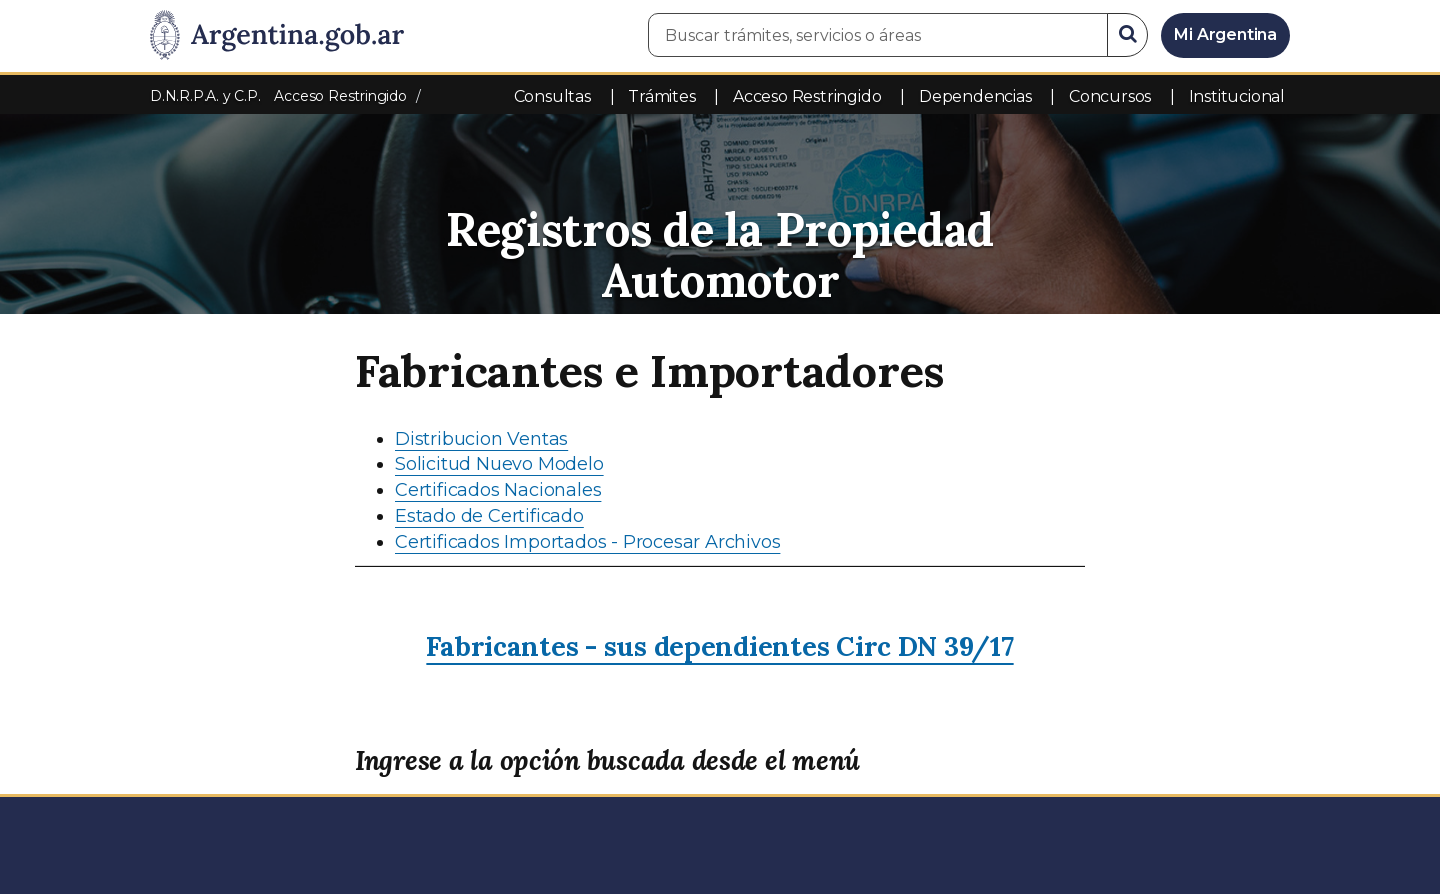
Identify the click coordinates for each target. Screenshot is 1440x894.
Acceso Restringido (807, 96)
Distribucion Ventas (481, 439)
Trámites (661, 96)
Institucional (1237, 96)
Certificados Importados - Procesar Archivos (587, 542)
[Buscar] (1128, 35)
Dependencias (975, 96)
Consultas (552, 96)
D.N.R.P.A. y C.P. (207, 96)
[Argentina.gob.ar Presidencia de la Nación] (277, 36)
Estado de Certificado (489, 516)
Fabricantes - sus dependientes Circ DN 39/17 (719, 646)
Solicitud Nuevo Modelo (499, 464)
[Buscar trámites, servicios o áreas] (877, 35)
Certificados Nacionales (498, 490)
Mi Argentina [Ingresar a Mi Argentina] (1225, 34)
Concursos (1110, 96)
